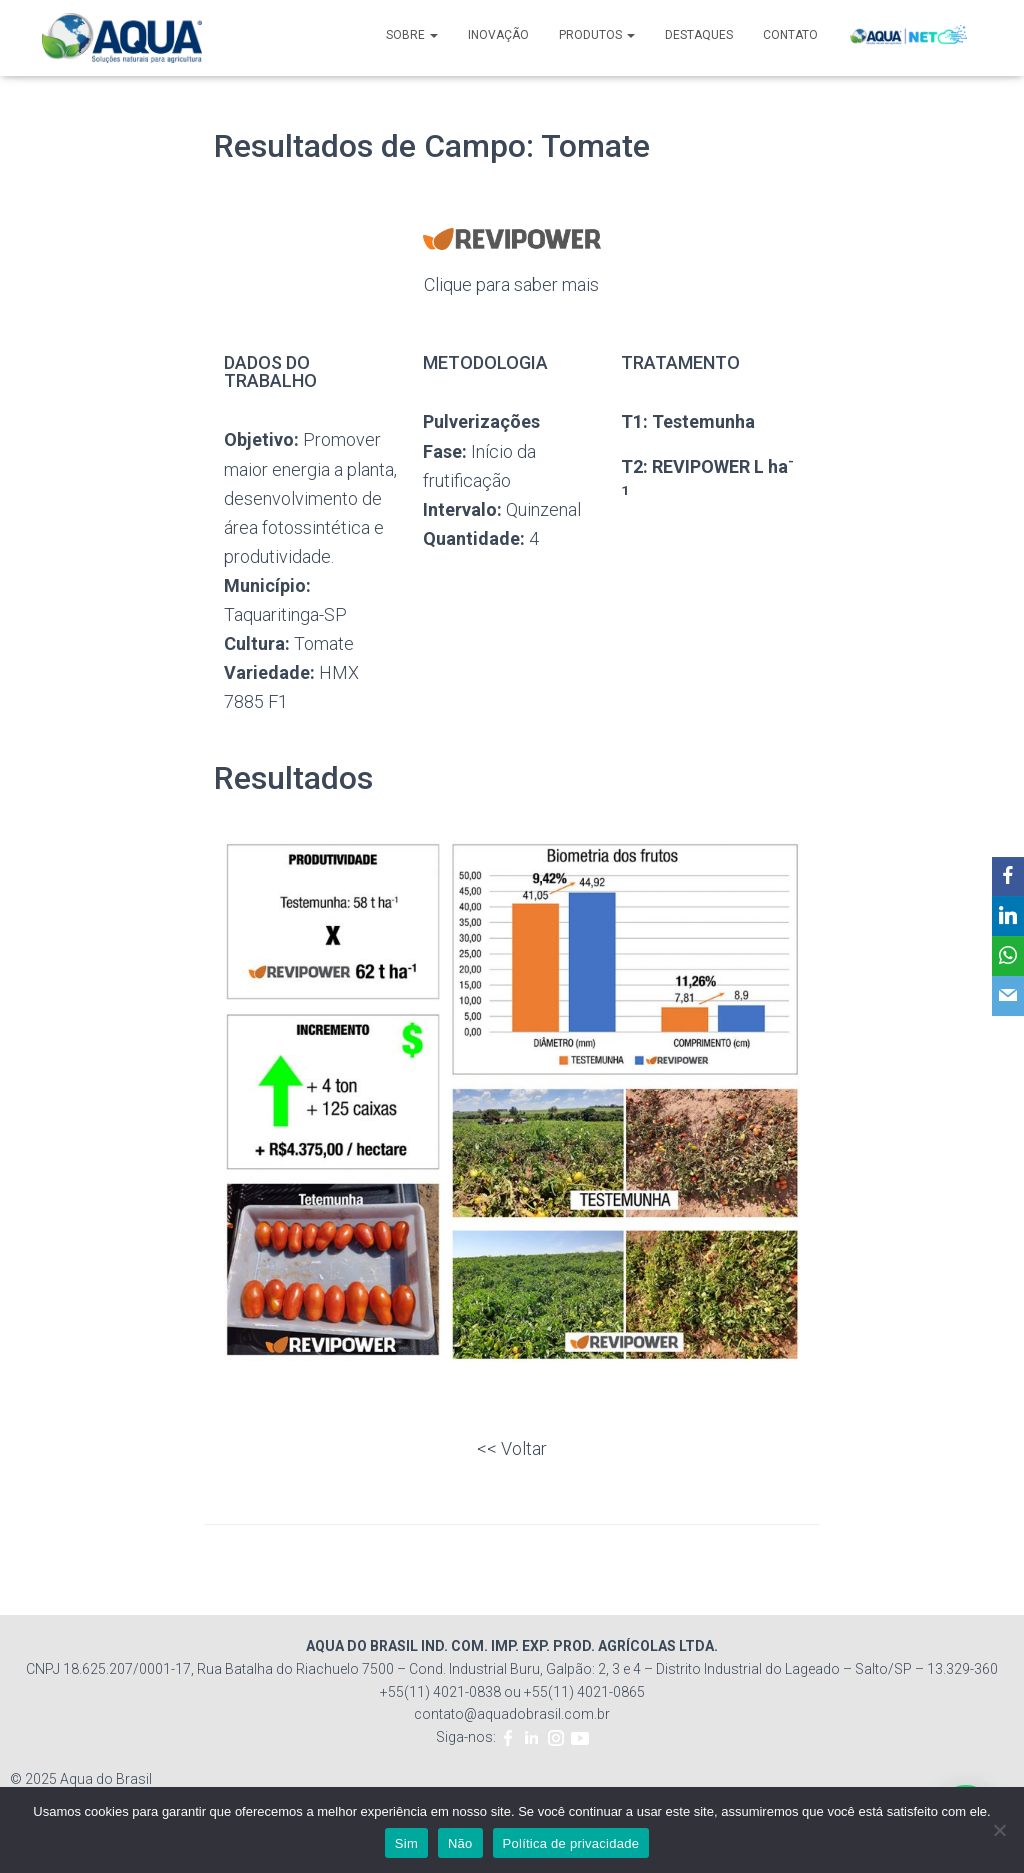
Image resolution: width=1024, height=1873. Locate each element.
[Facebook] (1005, 877)
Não (460, 1843)
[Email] (1005, 997)
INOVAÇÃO (498, 35)
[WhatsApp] (1005, 957)
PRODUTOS (597, 35)
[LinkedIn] (1005, 917)
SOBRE (412, 35)
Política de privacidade (571, 1843)
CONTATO (790, 35)
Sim (406, 1843)
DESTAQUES (699, 35)
